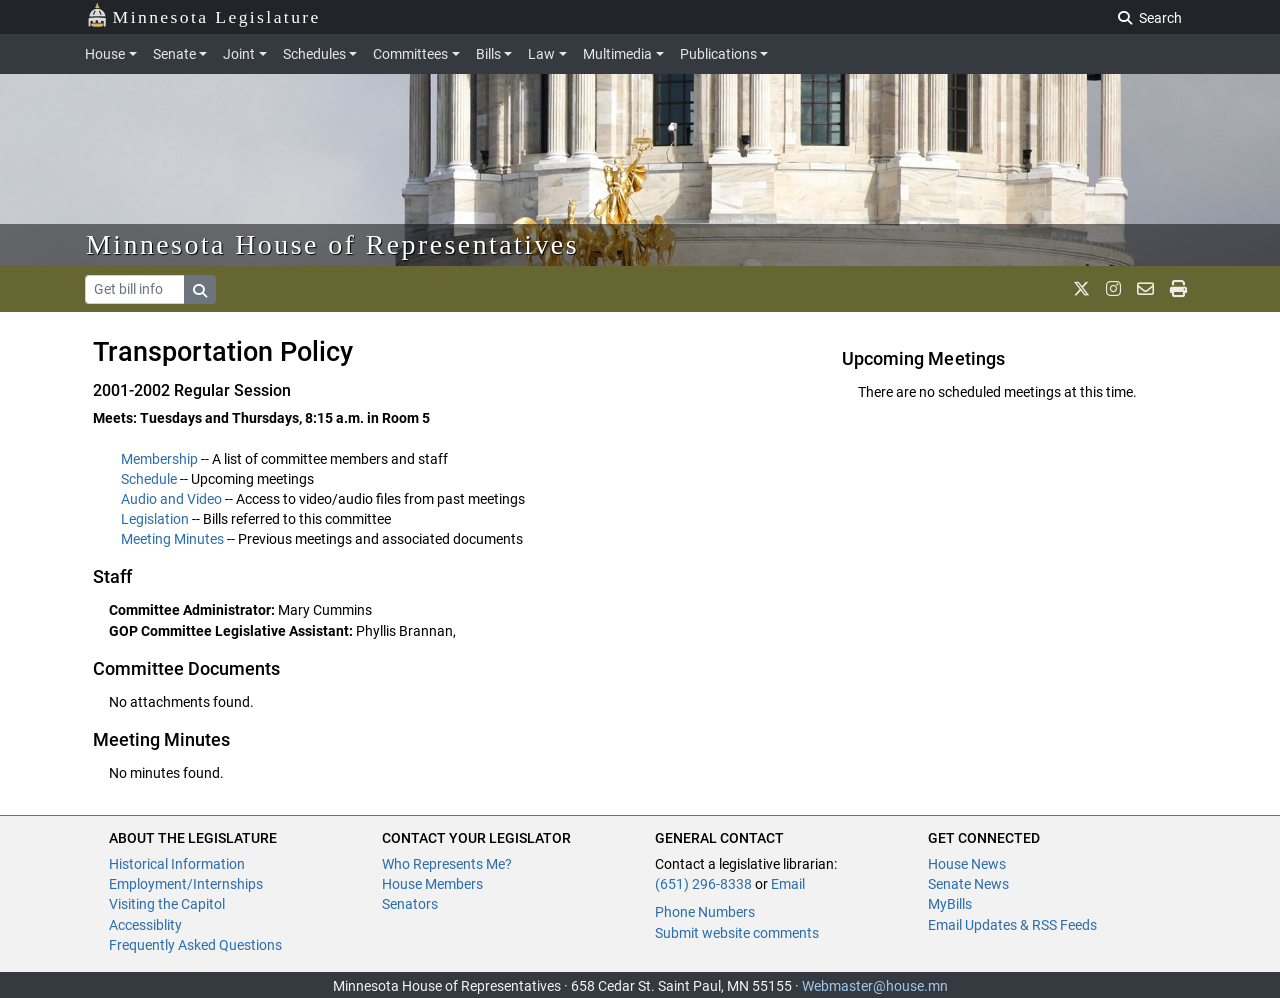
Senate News (968, 884)
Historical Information (177, 864)
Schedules (314, 54)
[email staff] (1145, 289)
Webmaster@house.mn (875, 986)
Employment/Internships (186, 884)
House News (967, 864)
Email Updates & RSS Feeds (1012, 925)
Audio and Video (171, 499)
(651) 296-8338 (703, 884)
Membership (159, 459)
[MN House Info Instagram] (1113, 289)
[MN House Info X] (1081, 289)
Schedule (149, 479)
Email (788, 884)
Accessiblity (145, 925)
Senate (174, 54)
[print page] (1178, 289)
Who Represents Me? (447, 864)
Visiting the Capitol (167, 904)
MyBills (950, 904)
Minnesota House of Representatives (332, 244)
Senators (410, 904)
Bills (488, 54)
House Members (432, 884)
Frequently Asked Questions (195, 945)
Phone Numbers (705, 912)
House (105, 54)
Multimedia (617, 54)
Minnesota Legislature (203, 15)
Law (541, 54)
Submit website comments (737, 933)
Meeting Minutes (172, 539)
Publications (718, 54)
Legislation (155, 519)
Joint (239, 54)
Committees (410, 54)
